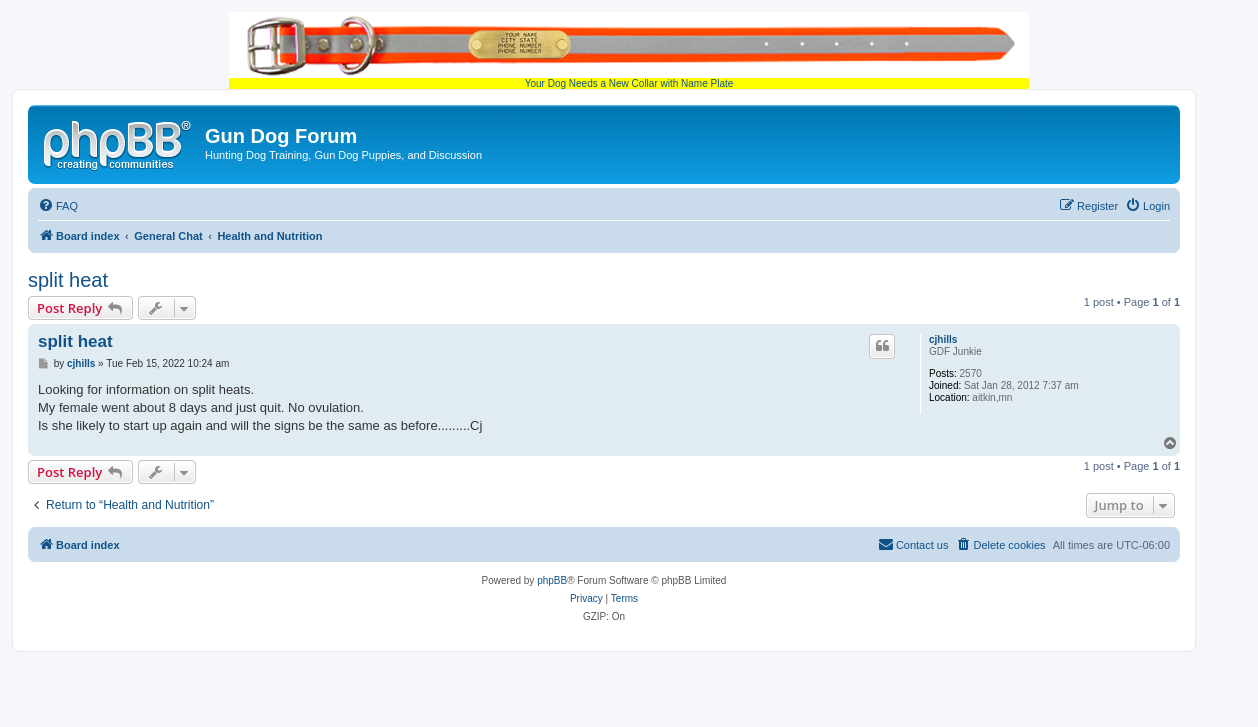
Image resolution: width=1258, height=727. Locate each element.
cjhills (943, 339)
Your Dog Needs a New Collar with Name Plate (629, 50)
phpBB (552, 580)
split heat (68, 280)
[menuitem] (58, 206)
